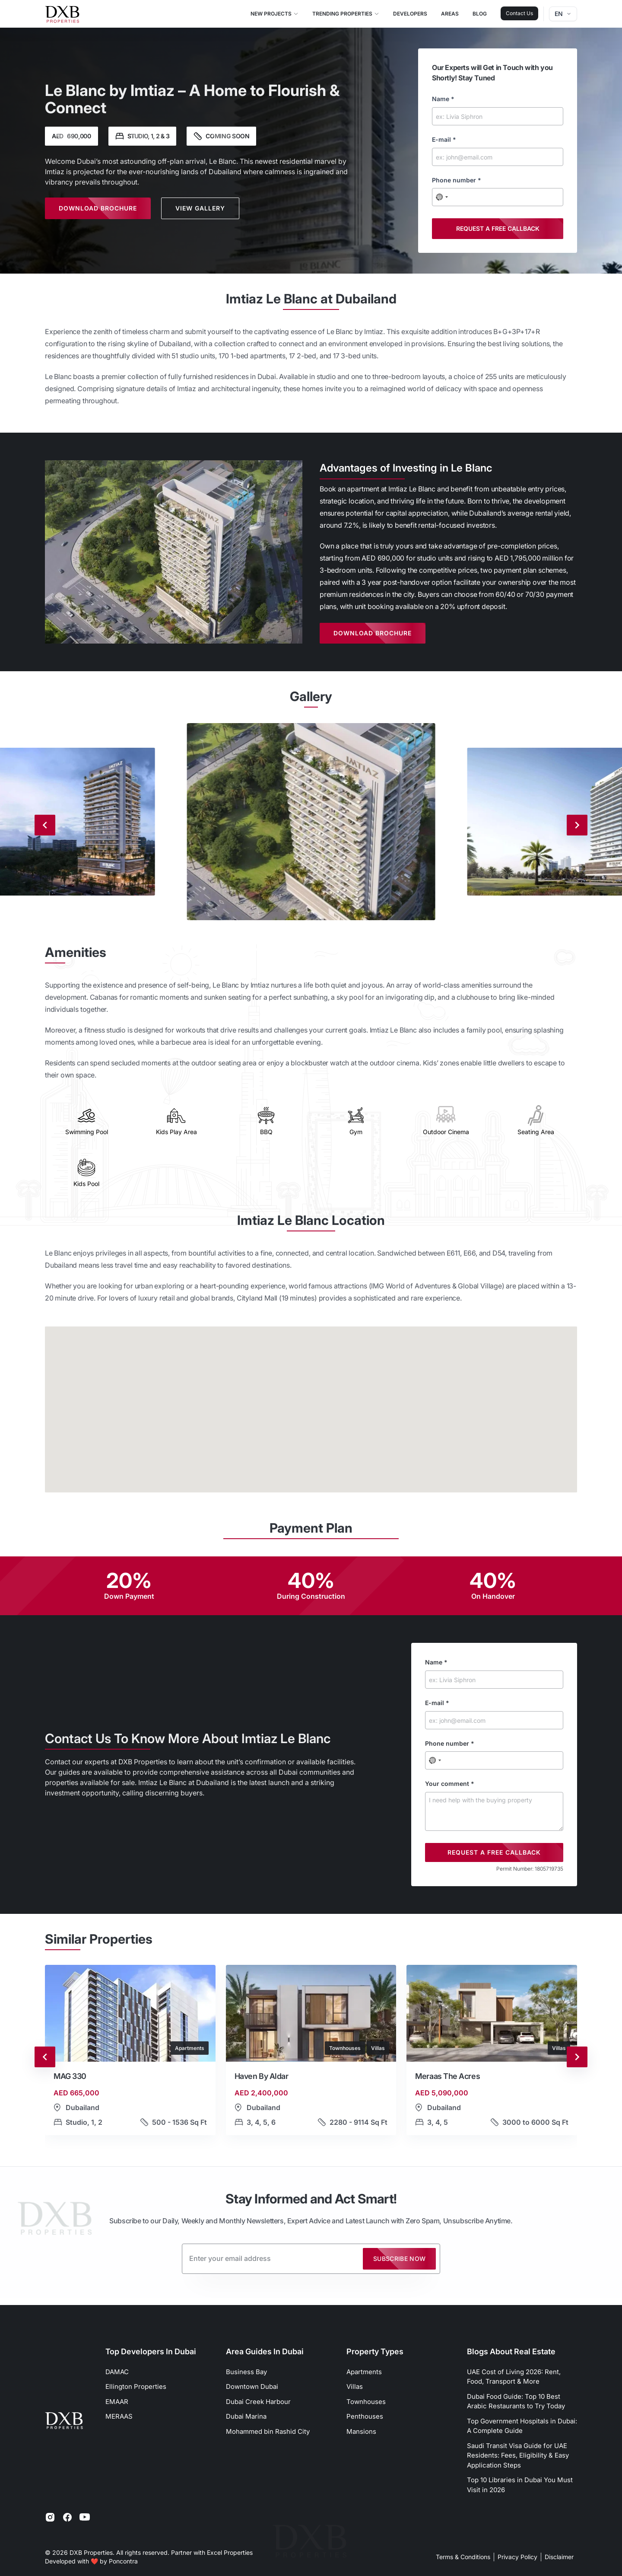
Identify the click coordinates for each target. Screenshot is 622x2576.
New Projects (274, 13)
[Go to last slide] (45, 2057)
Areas (450, 13)
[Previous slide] (45, 825)
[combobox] (442, 197)
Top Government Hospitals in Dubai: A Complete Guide (522, 2426)
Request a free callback (497, 228)
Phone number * (456, 180)
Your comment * (449, 1783)
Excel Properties (230, 2552)
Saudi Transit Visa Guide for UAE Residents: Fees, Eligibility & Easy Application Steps (518, 2455)
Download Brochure (98, 208)
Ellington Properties (135, 2386)
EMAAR (116, 2401)
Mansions (361, 2431)
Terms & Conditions (463, 2556)
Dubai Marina (246, 2416)
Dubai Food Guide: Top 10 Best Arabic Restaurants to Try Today (516, 2401)
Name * (443, 98)
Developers (410, 13)
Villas (354, 2386)
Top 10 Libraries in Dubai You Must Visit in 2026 (520, 2485)
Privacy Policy (517, 2556)
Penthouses (364, 2416)
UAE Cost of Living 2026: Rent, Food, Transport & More (514, 2377)
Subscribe (399, 2258)
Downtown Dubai (252, 2386)
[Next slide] (577, 825)
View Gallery (200, 208)
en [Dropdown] (563, 13)
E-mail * (444, 139)
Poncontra (123, 2561)
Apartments (364, 2372)
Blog (480, 13)
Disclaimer (559, 2556)
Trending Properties (345, 13)
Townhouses (366, 2401)
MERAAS (119, 2416)
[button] (130, 2057)
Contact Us (519, 13)
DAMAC (117, 2372)
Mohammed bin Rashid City (268, 2431)
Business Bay (246, 2372)
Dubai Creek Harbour (258, 2401)
